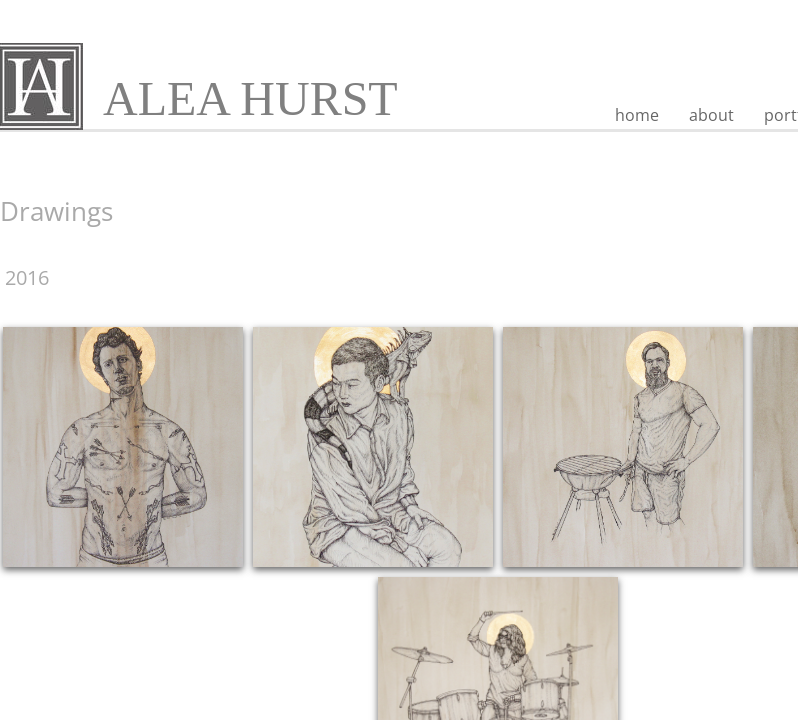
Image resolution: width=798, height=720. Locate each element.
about (711, 115)
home (637, 115)
